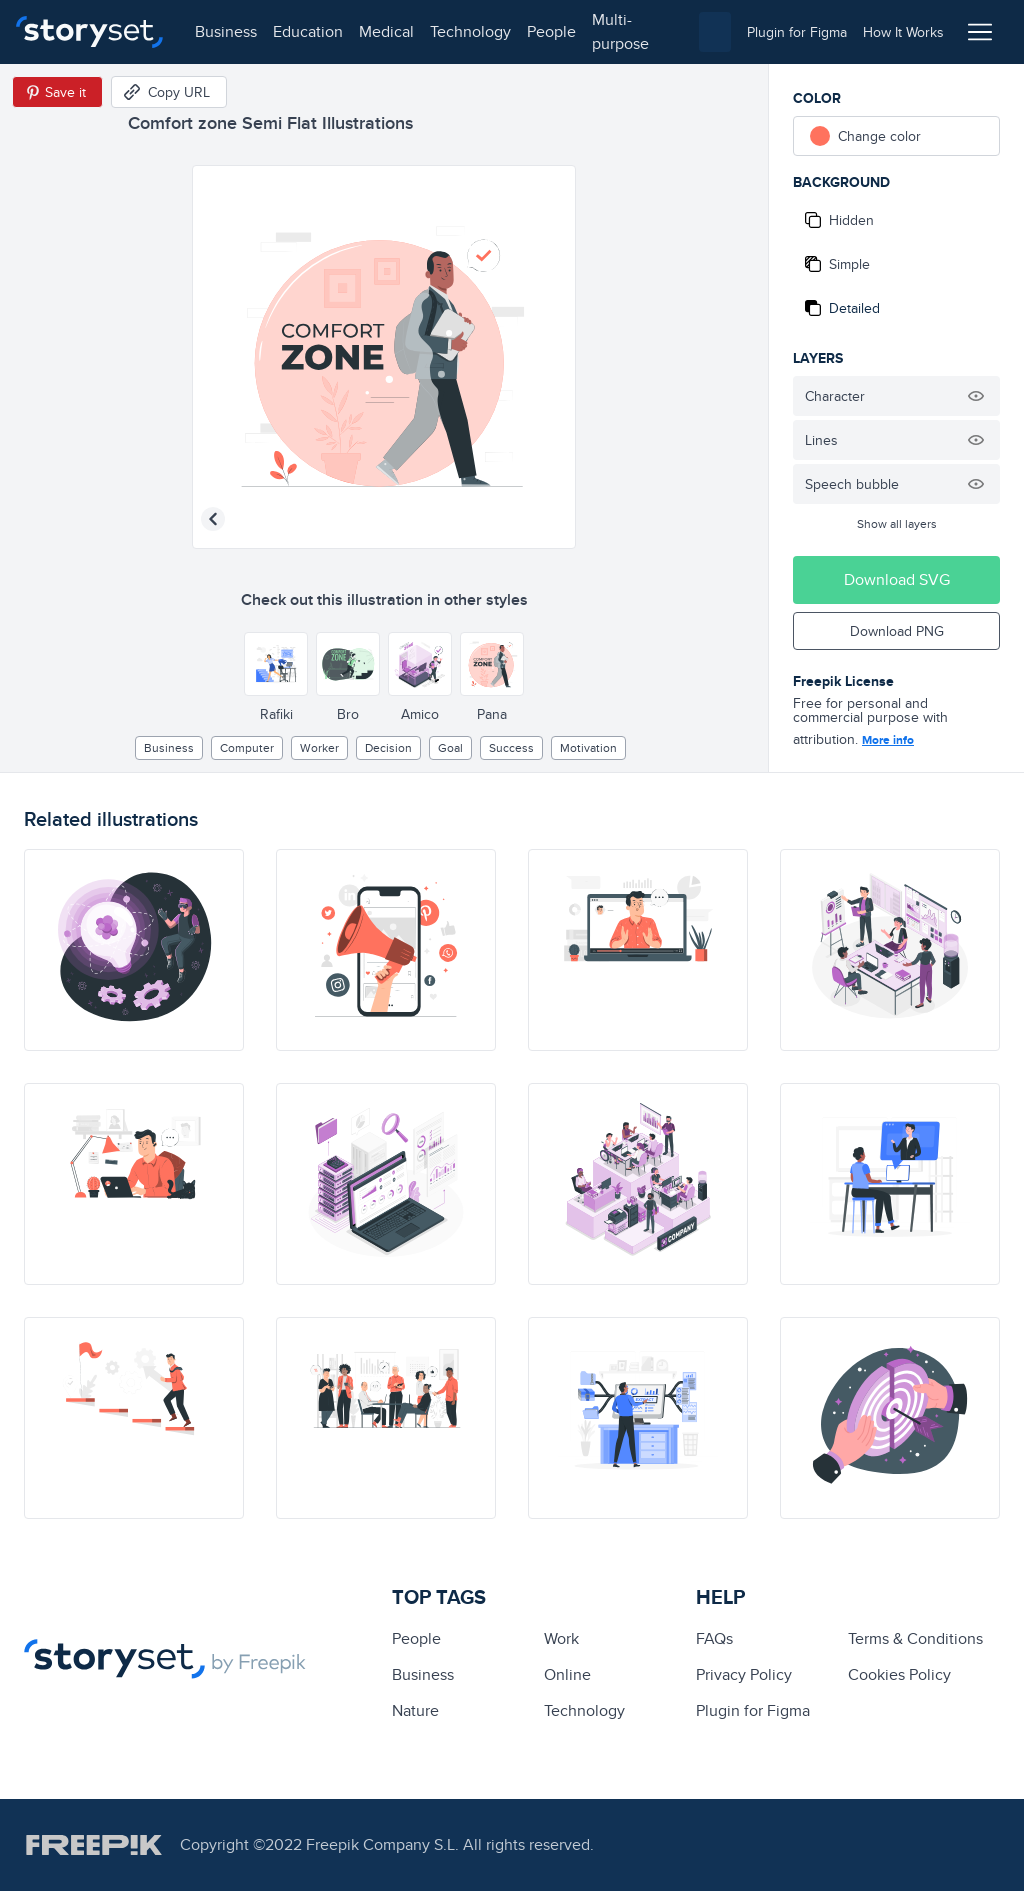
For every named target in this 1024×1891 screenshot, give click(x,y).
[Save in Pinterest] (57, 92)
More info (888, 740)
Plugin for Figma (753, 1710)
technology (470, 31)
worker (319, 747)
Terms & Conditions (915, 1638)
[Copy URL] (169, 92)
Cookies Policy (899, 1674)
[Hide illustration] (976, 396)
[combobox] (715, 32)
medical (386, 31)
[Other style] (276, 664)
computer (247, 747)
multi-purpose (620, 31)
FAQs (714, 1638)
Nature (415, 1710)
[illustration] (134, 950)
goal (450, 747)
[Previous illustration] (213, 519)
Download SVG (897, 579)
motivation (588, 747)
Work (561, 1638)
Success (511, 747)
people (551, 31)
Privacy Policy (744, 1674)
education (308, 31)
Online (567, 1674)
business (226, 31)
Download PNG (897, 631)
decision (388, 747)
